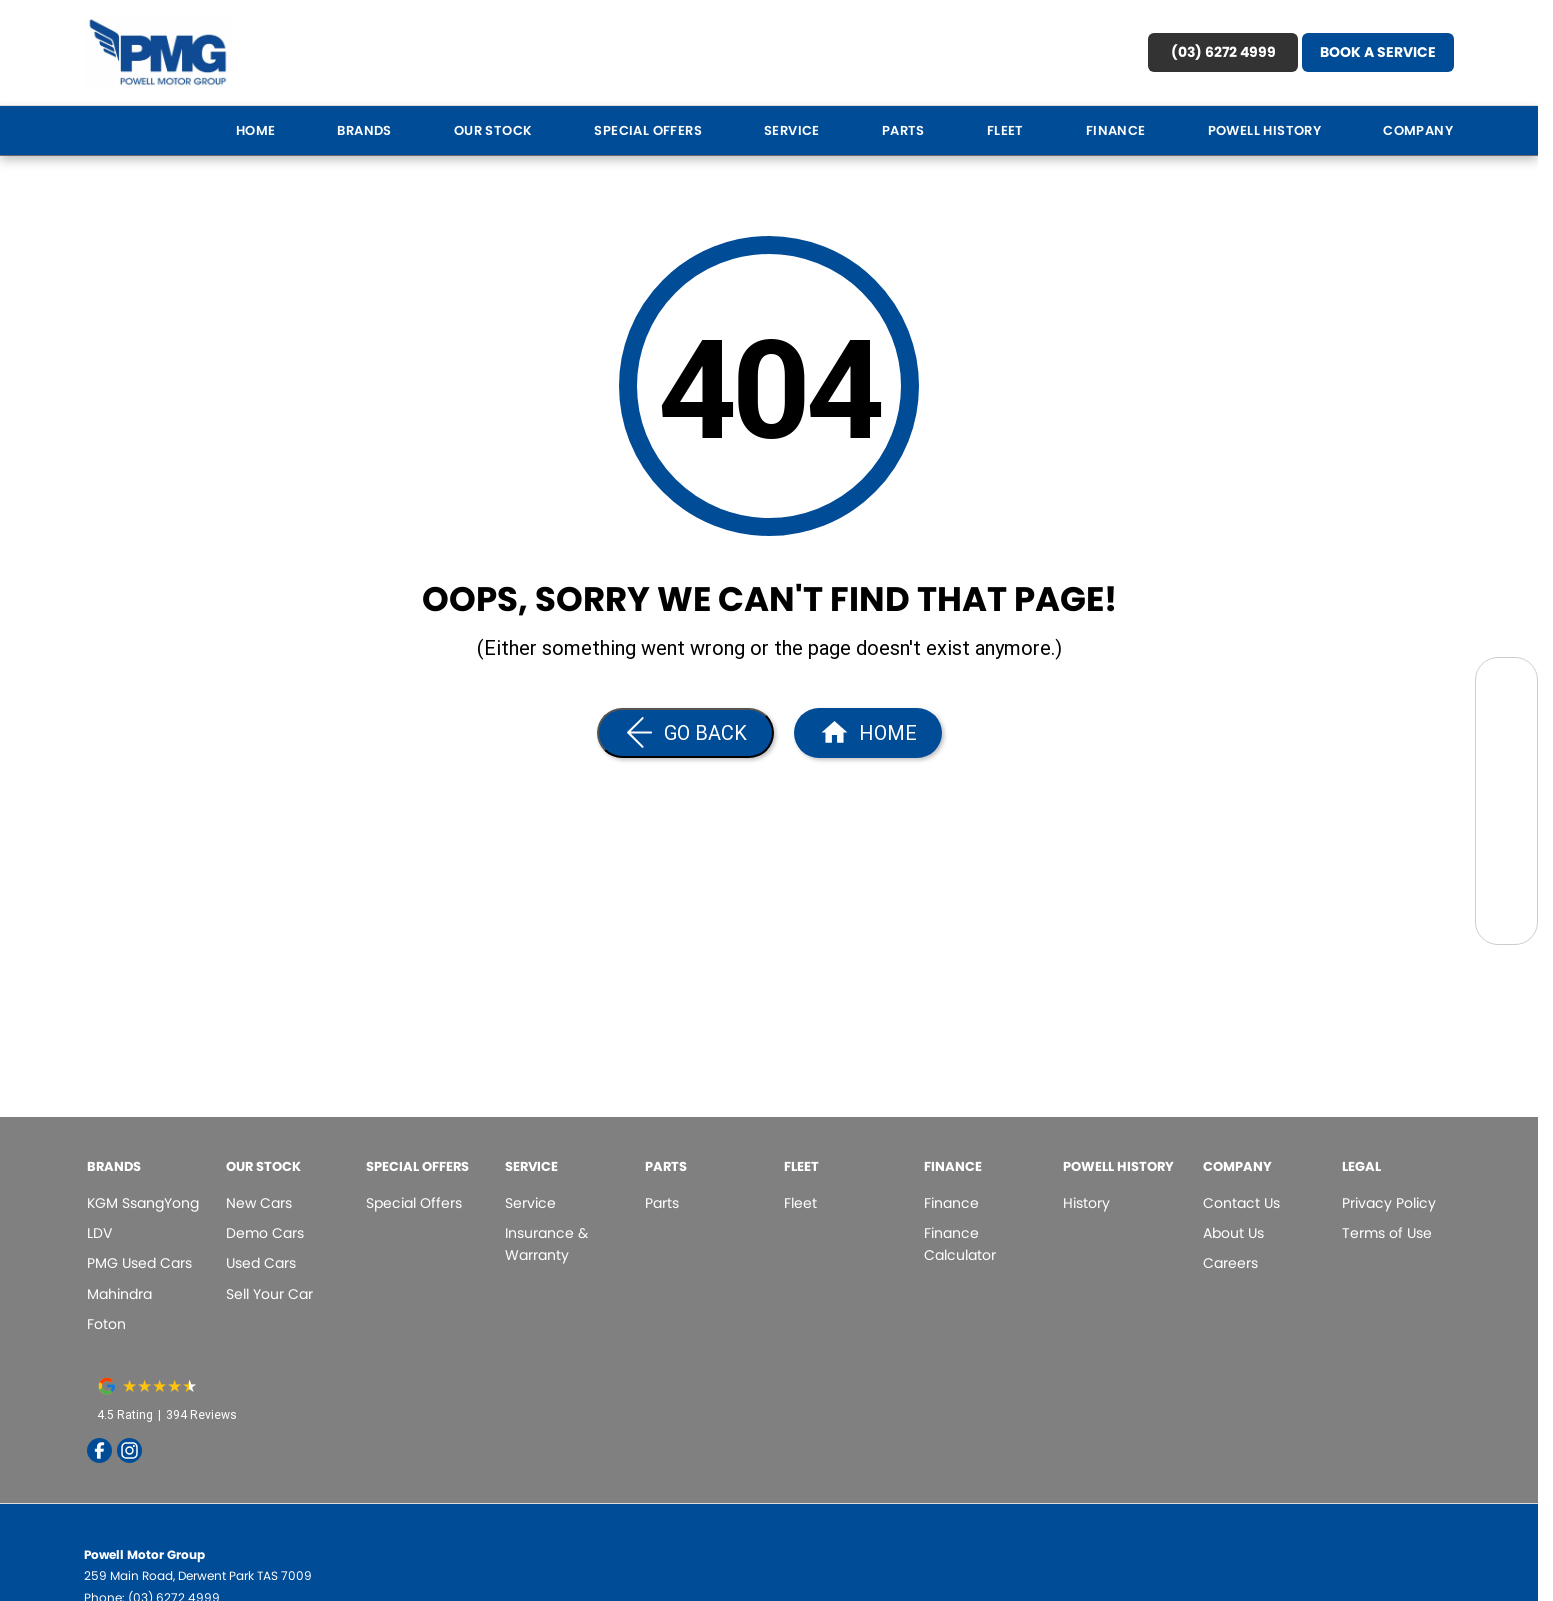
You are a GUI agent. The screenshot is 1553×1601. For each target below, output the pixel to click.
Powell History (1265, 130)
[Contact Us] (1506, 868)
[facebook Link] (99, 1450)
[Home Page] (158, 52)
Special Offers (648, 130)
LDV (99, 1233)
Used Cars (261, 1263)
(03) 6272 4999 (1223, 52)
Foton (106, 1324)
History (1086, 1203)
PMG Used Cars (139, 1263)
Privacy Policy (1389, 1203)
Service (792, 130)
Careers (1230, 1263)
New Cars (259, 1203)
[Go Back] (685, 733)
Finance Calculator (960, 1244)
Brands (364, 130)
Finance (1116, 130)
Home (256, 130)
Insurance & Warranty (546, 1244)
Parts (903, 130)
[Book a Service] (1506, 733)
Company (1418, 130)
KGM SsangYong (143, 1203)
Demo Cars (265, 1233)
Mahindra (119, 1294)
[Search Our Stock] (1506, 688)
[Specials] (1506, 778)
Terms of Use (1387, 1233)
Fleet (1005, 130)
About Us (1233, 1233)
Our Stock (493, 130)
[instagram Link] (129, 1450)
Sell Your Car (269, 1294)
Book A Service (1378, 52)
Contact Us (1241, 1203)
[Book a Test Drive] (1506, 823)
